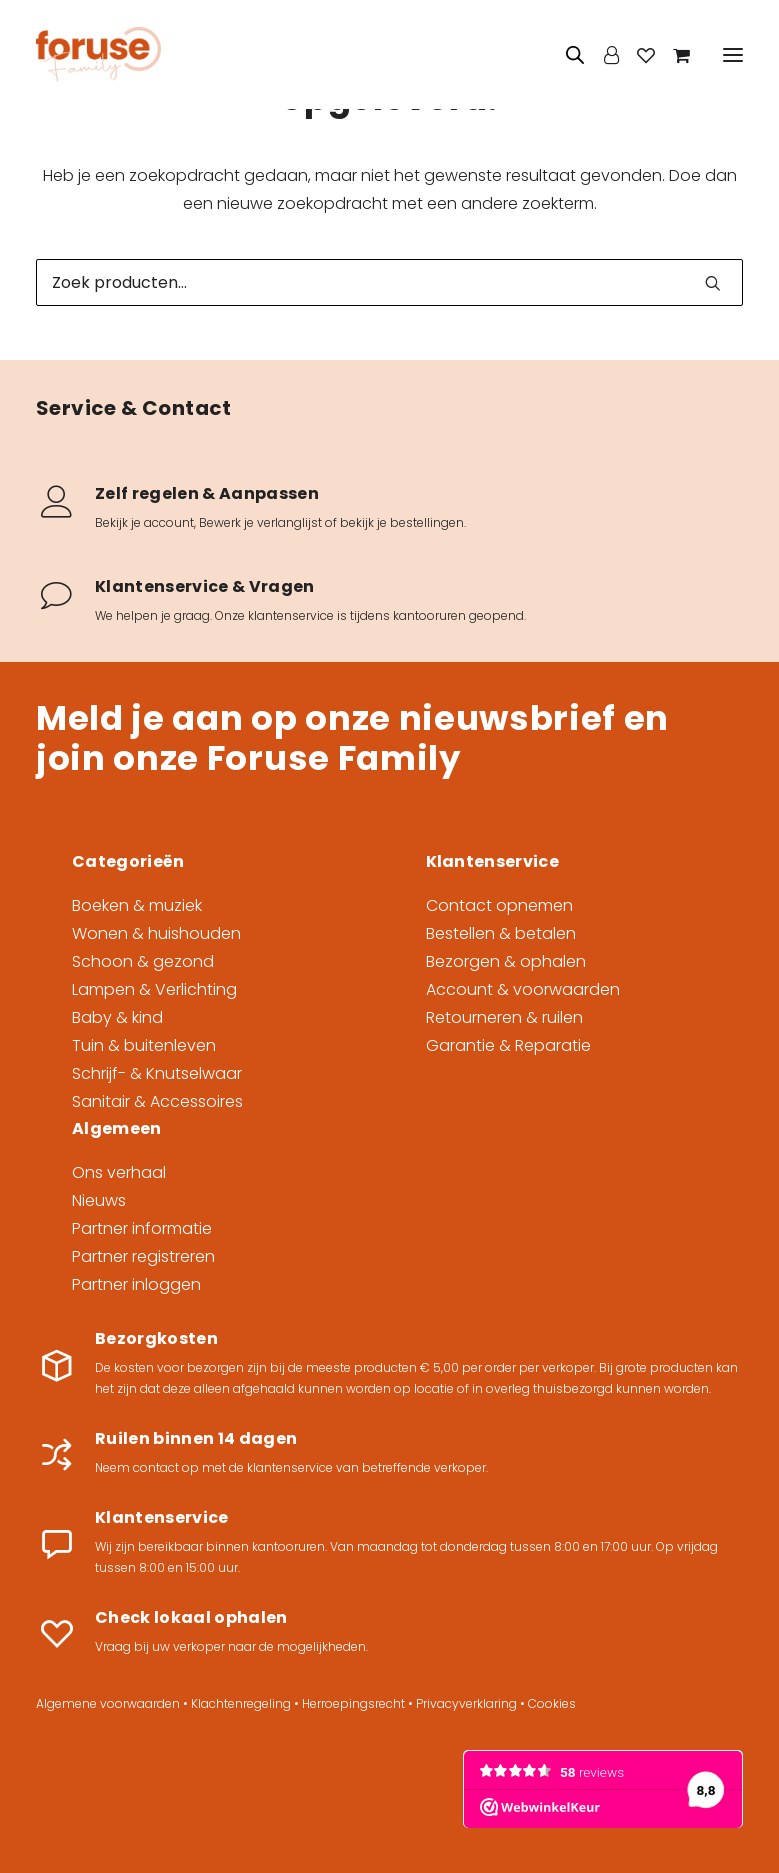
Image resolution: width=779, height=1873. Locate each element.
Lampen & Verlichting (154, 989)
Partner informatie (142, 1228)
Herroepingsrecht (353, 1703)
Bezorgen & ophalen (506, 961)
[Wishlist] (637, 55)
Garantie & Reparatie (508, 1045)
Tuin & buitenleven (144, 1045)
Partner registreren (143, 1256)
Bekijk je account (144, 522)
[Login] (602, 55)
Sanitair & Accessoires (157, 1101)
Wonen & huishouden (156, 933)
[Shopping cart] (672, 55)
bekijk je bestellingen (402, 522)
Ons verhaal (119, 1172)
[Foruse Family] (98, 54)
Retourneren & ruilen (504, 1017)
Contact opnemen (499, 905)
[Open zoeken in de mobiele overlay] (576, 55)
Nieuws (99, 1200)
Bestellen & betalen (501, 933)
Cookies (552, 1703)
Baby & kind (117, 1017)
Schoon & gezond (143, 961)
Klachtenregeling (241, 1703)
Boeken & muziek (137, 905)
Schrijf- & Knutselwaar (157, 1073)
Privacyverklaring (466, 1703)
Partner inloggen (136, 1284)
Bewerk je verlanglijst (260, 522)
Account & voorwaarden (523, 989)
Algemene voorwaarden (108, 1703)
